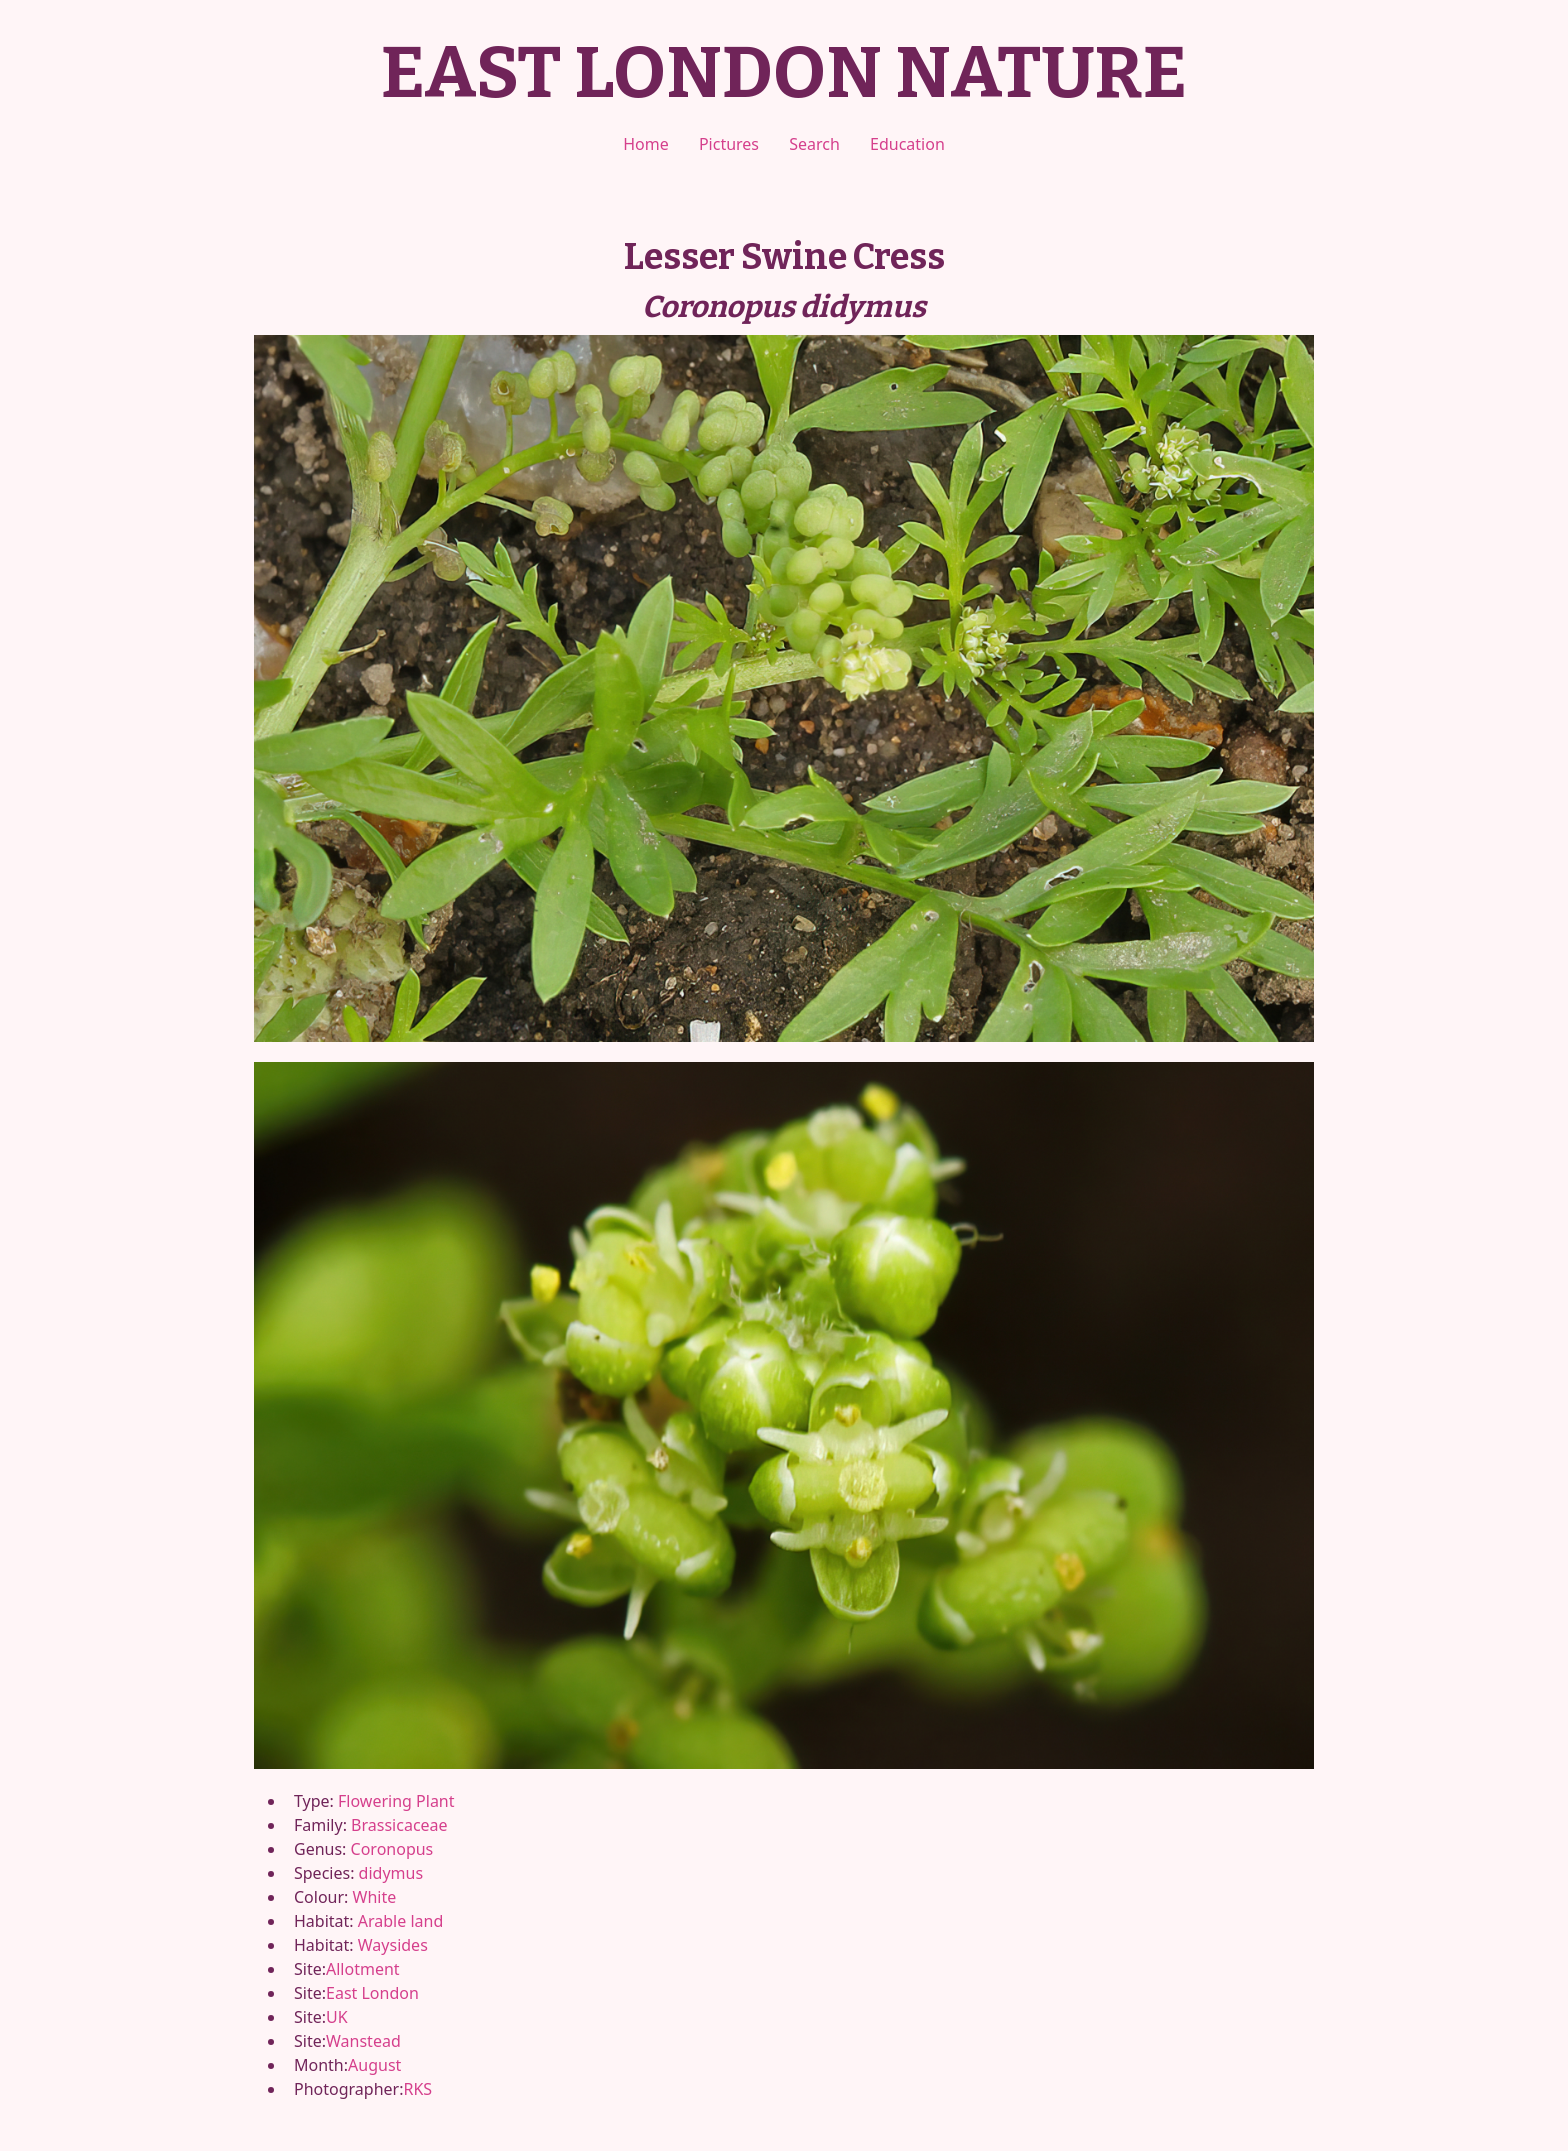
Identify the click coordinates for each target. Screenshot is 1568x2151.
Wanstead (363, 2041)
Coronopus (392, 1849)
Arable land (400, 1921)
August (374, 2065)
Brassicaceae (399, 1825)
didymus (391, 1873)
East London (372, 1993)
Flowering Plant (396, 1801)
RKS (417, 2089)
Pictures (729, 144)
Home (646, 144)
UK (337, 2017)
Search (814, 144)
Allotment (363, 1969)
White (375, 1897)
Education (907, 144)
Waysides (393, 1945)
